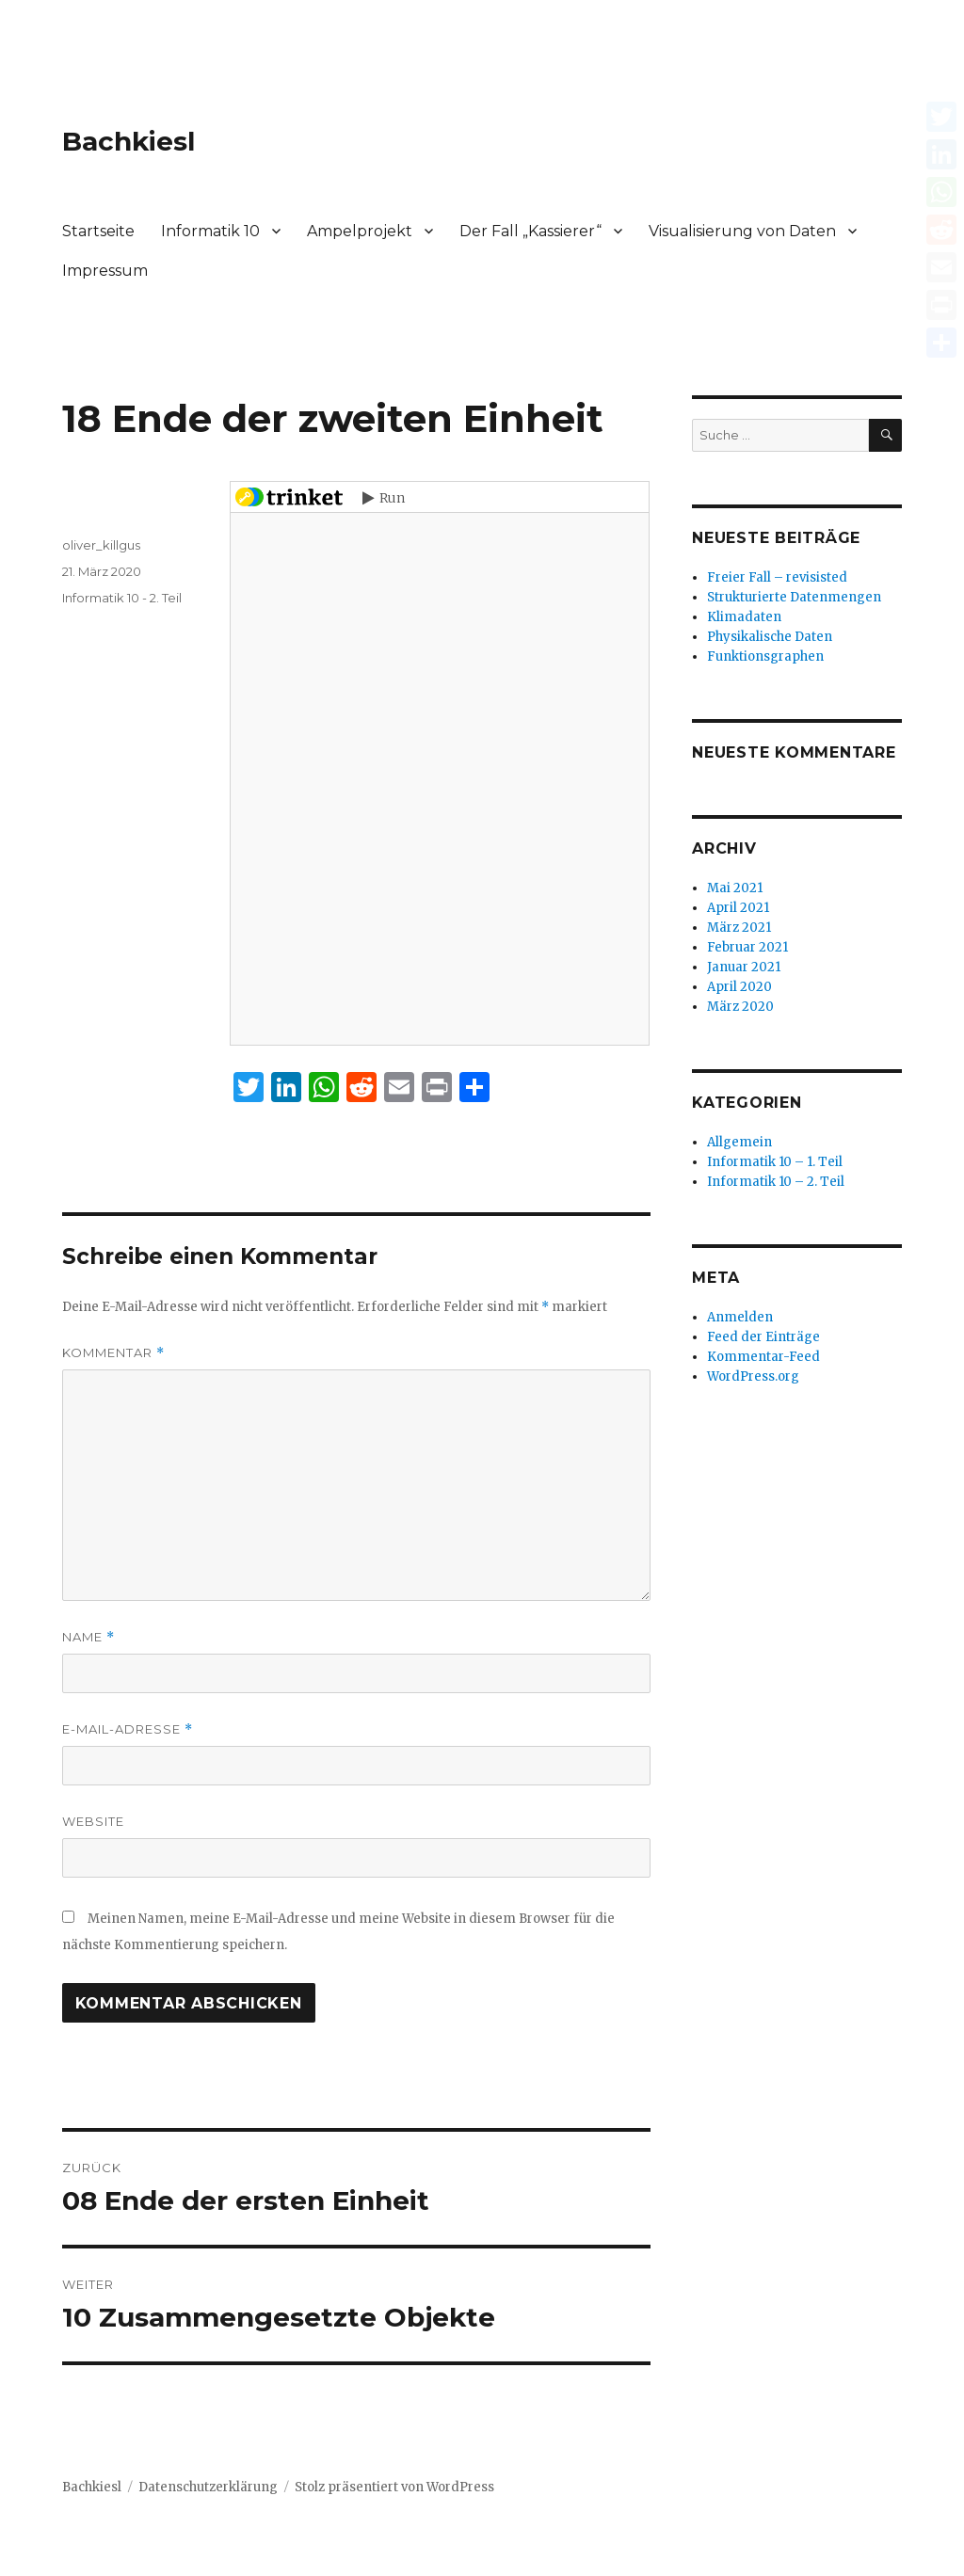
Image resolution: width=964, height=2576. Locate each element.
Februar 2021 (747, 947)
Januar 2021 (743, 967)
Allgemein (739, 1142)
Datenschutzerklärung (208, 2487)
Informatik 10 (210, 231)
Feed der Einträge (763, 1337)
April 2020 (739, 987)
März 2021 (739, 928)
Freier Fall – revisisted (777, 577)
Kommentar (113, 1353)
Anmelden (740, 1317)
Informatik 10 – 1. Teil (775, 1162)
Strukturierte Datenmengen (794, 597)
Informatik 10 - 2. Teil (122, 597)
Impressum (105, 271)
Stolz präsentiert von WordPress (394, 2487)
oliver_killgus (101, 544)
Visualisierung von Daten (742, 231)
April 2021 (738, 908)
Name (88, 1637)
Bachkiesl (128, 141)
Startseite (98, 231)
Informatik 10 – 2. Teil (775, 1182)
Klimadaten (744, 617)
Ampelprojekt (359, 231)
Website (93, 1821)
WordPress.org (753, 1376)
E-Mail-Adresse (127, 1729)
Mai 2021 (735, 888)
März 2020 (740, 1007)
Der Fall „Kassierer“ (530, 231)
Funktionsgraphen (765, 656)
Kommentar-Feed (763, 1357)
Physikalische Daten (769, 637)
